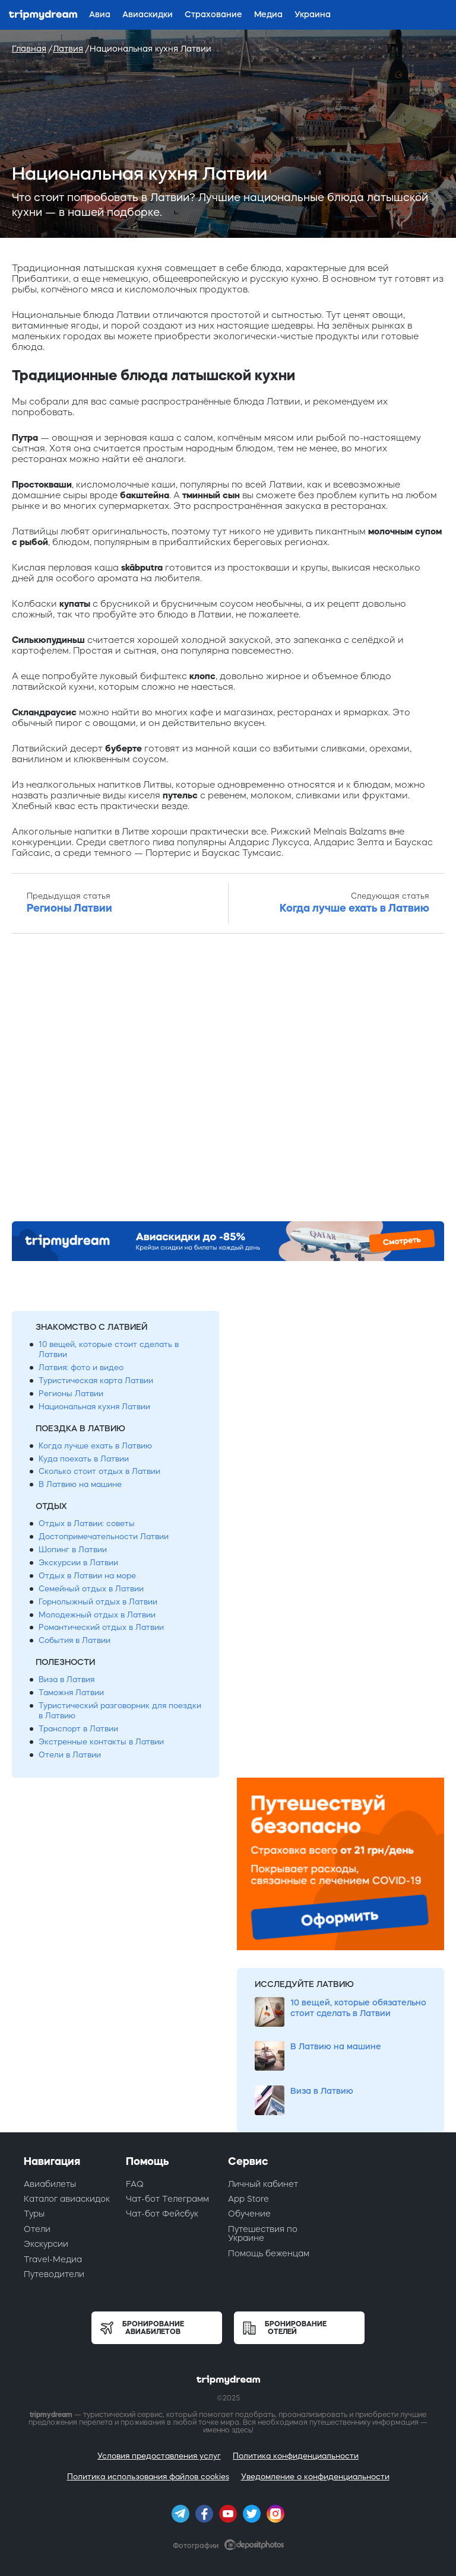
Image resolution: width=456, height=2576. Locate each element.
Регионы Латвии (71, 1393)
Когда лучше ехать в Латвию (95, 1446)
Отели (37, 2229)
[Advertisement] (228, 1080)
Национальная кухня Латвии (94, 1406)
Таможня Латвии (71, 1692)
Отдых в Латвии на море (87, 1576)
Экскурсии (46, 2244)
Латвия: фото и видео (81, 1367)
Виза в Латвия (66, 1679)
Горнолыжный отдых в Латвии (98, 1602)
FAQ (135, 2184)
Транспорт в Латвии (78, 1729)
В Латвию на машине (80, 1484)
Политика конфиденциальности (296, 2456)
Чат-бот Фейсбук (162, 2213)
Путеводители (54, 2274)
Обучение (249, 2213)
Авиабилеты (50, 2184)
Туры (34, 2213)
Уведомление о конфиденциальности (315, 2477)
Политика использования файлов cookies (148, 2477)
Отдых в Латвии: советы (87, 1523)
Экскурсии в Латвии (78, 1562)
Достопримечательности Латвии (104, 1536)
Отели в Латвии (70, 1755)
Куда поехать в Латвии (84, 1459)
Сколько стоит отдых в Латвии (99, 1471)
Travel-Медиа (53, 2259)
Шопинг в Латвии (73, 1549)
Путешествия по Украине (262, 2233)
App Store (248, 2199)
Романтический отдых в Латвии (101, 1627)
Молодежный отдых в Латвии (97, 1615)
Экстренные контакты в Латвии (101, 1742)
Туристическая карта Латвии (96, 1380)
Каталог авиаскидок (67, 2199)
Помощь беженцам (268, 2253)
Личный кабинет (263, 2184)
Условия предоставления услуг (159, 2456)
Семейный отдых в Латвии (91, 1589)
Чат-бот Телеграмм (167, 2199)
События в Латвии (74, 1640)
